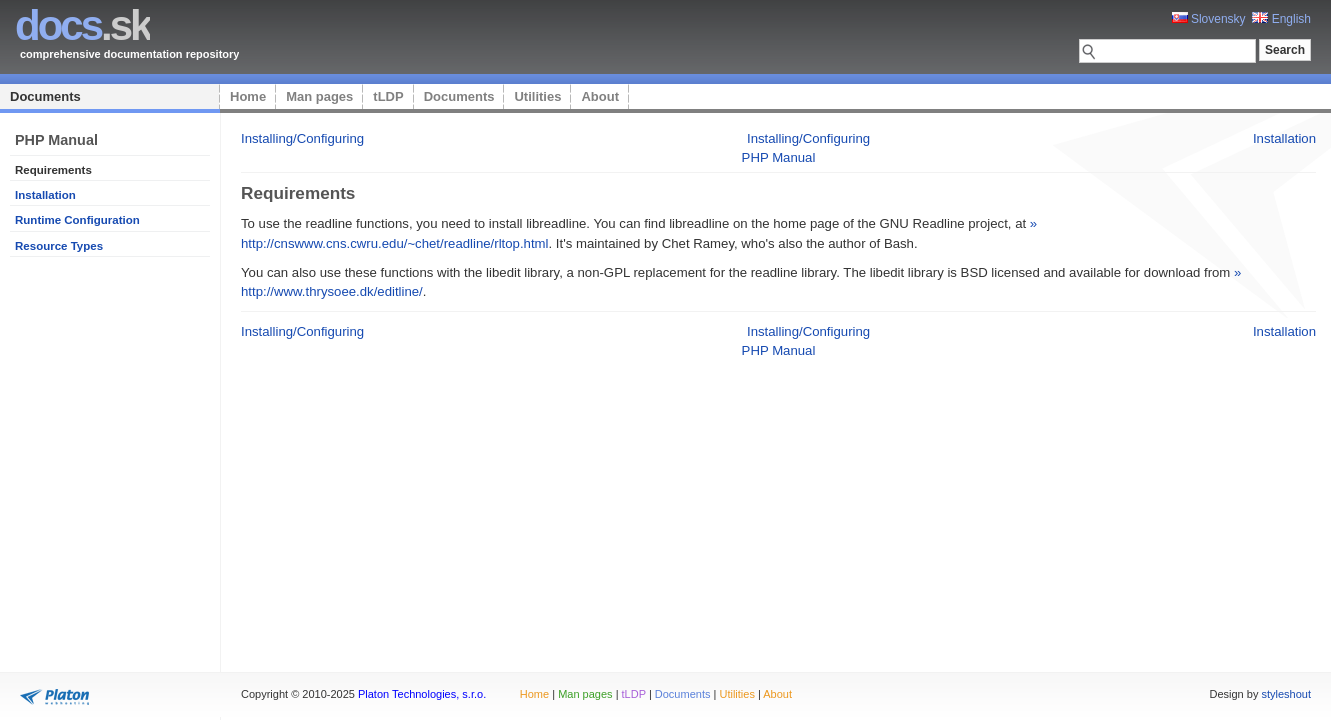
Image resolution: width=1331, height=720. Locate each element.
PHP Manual (779, 157)
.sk (82, 25)
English (1281, 19)
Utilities (537, 96)
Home (248, 96)
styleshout (1286, 694)
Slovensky (1209, 19)
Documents (45, 96)
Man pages (319, 96)
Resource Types (59, 246)
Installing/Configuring (302, 138)
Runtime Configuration (77, 220)
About (600, 96)
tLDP (388, 96)
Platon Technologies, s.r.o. (422, 694)
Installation (45, 195)
